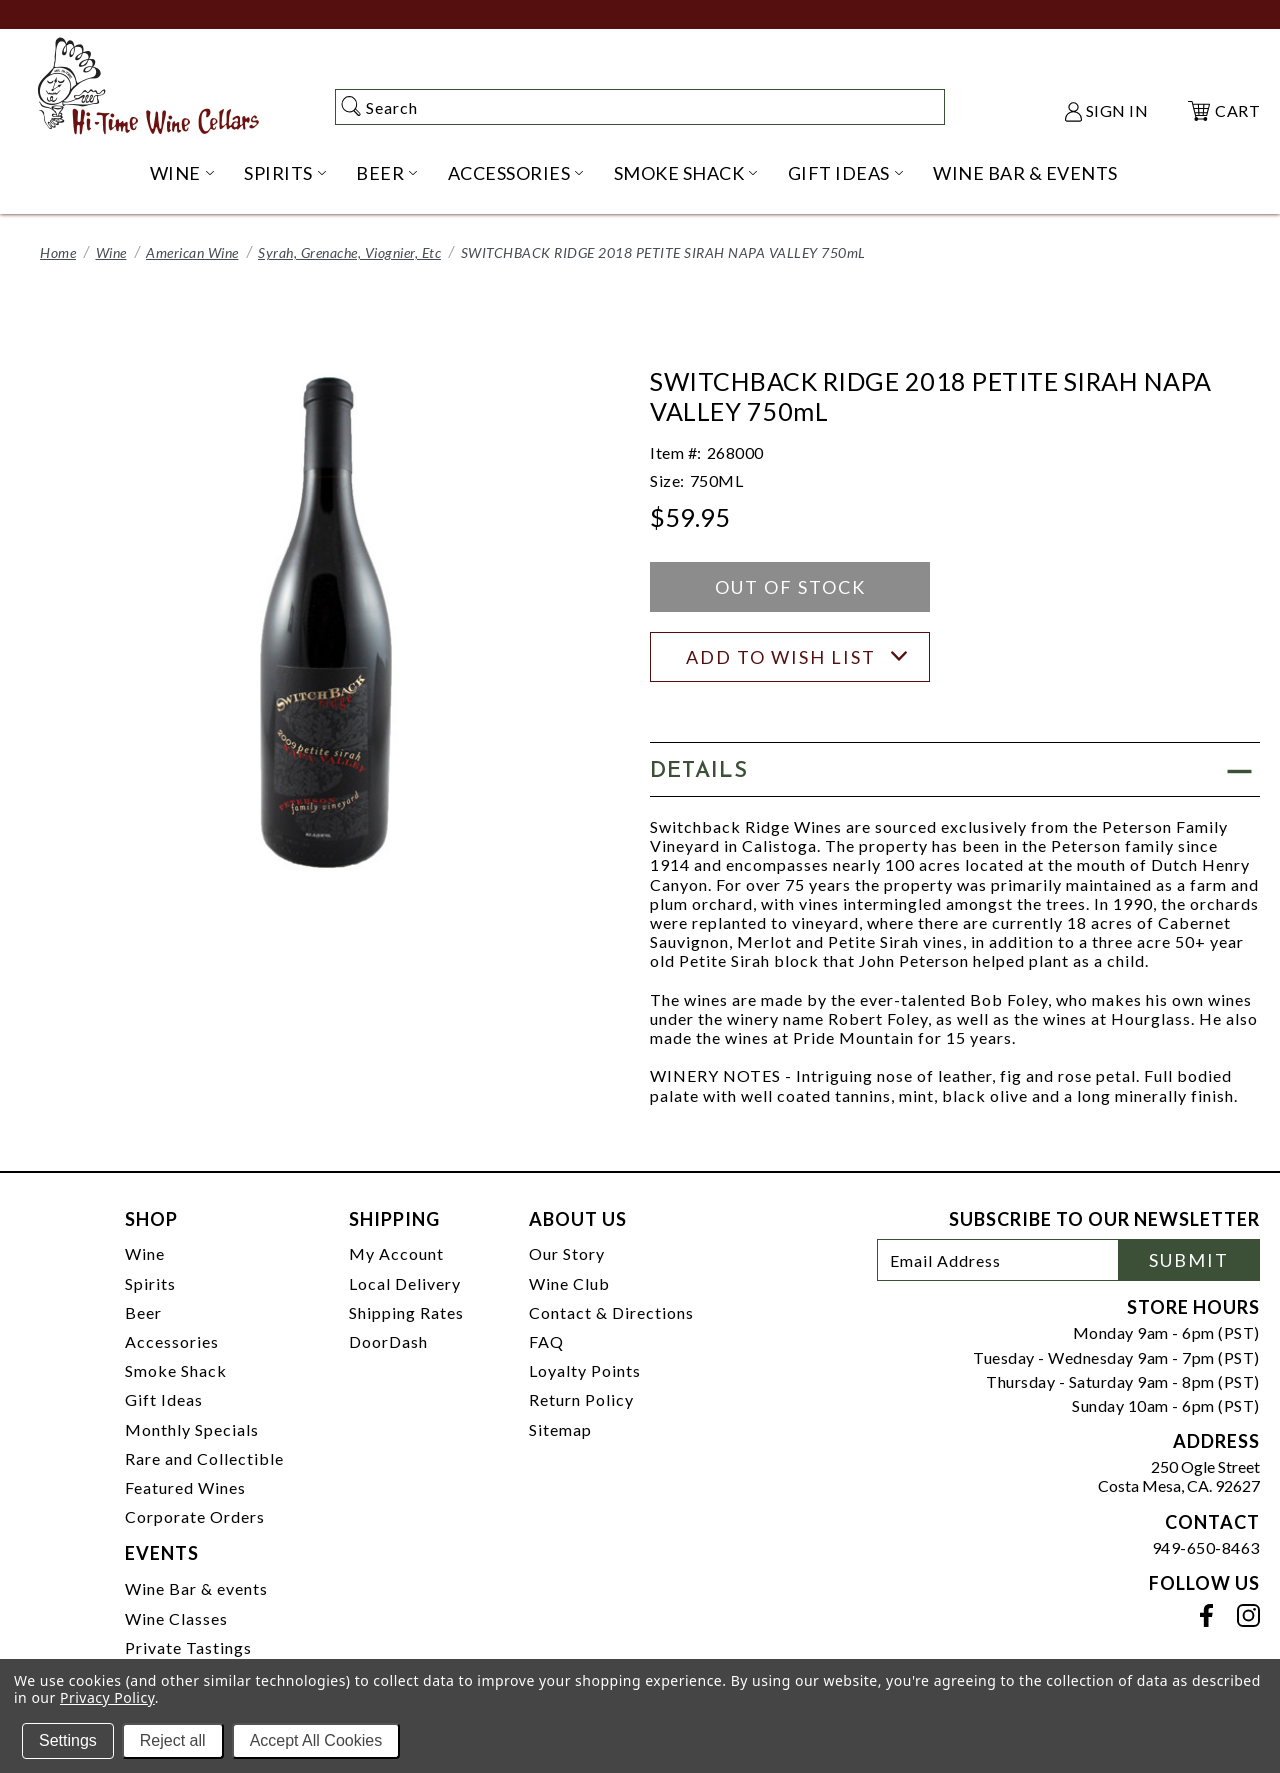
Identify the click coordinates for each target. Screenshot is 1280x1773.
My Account (396, 1253)
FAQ (546, 1341)
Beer (143, 1312)
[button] (955, 769)
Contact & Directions (611, 1312)
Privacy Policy (107, 1697)
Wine (111, 252)
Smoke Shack (176, 1370)
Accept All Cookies (316, 1740)
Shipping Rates (406, 1312)
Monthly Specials (192, 1429)
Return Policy (581, 1399)
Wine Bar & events (196, 1588)
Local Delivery (405, 1283)
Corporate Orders (195, 1516)
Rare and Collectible (204, 1458)
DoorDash (388, 1341)
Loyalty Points (585, 1370)
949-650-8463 (1206, 1547)
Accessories (172, 1341)
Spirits (150, 1283)
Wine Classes (176, 1618)
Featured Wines (185, 1487)
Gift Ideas (164, 1399)
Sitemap (560, 1429)
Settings (68, 1740)
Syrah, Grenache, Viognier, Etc (349, 252)
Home (58, 252)
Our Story (567, 1253)
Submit (1189, 1260)
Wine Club (569, 1283)
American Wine (192, 252)
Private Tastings (188, 1647)
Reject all (173, 1740)
